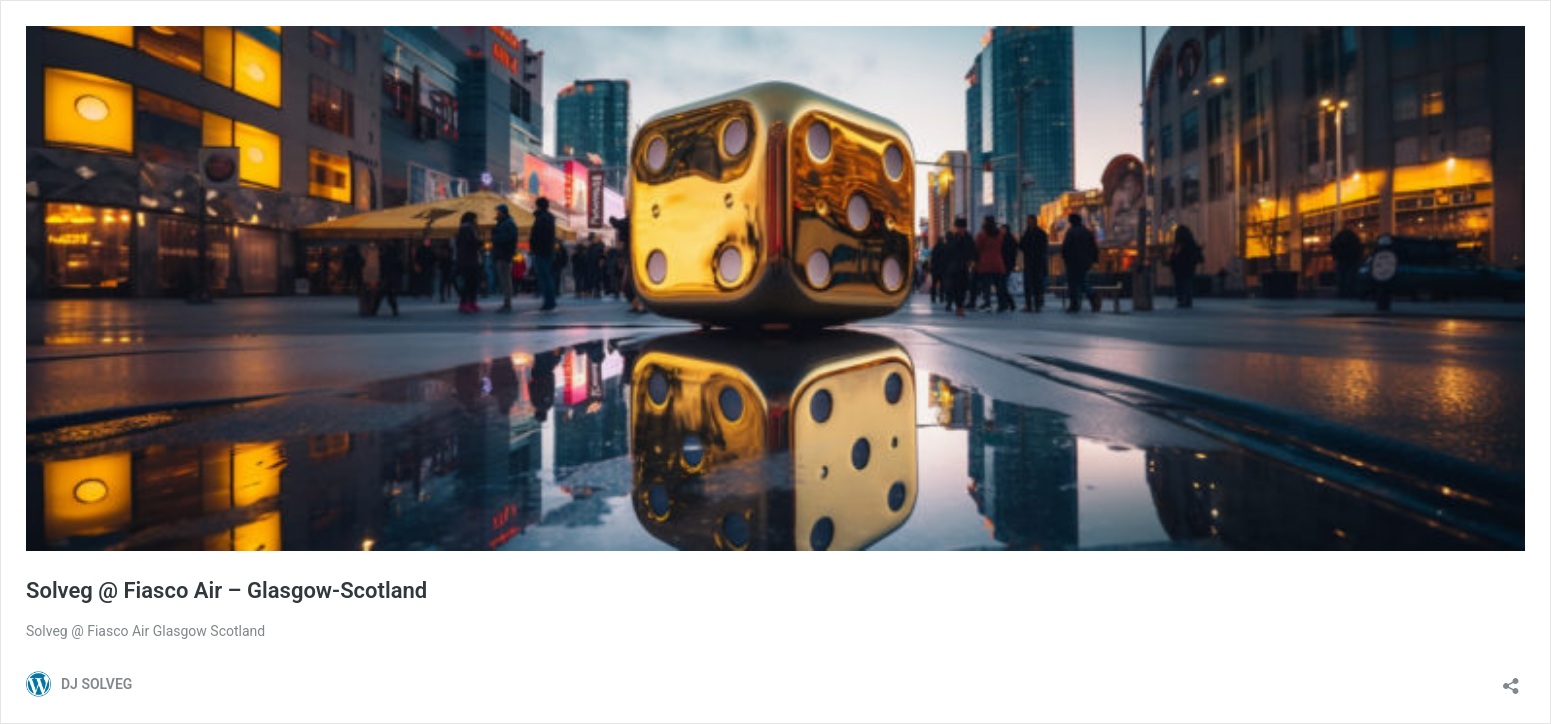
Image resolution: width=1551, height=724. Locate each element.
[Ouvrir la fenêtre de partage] (1511, 679)
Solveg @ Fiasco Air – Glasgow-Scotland (226, 590)
